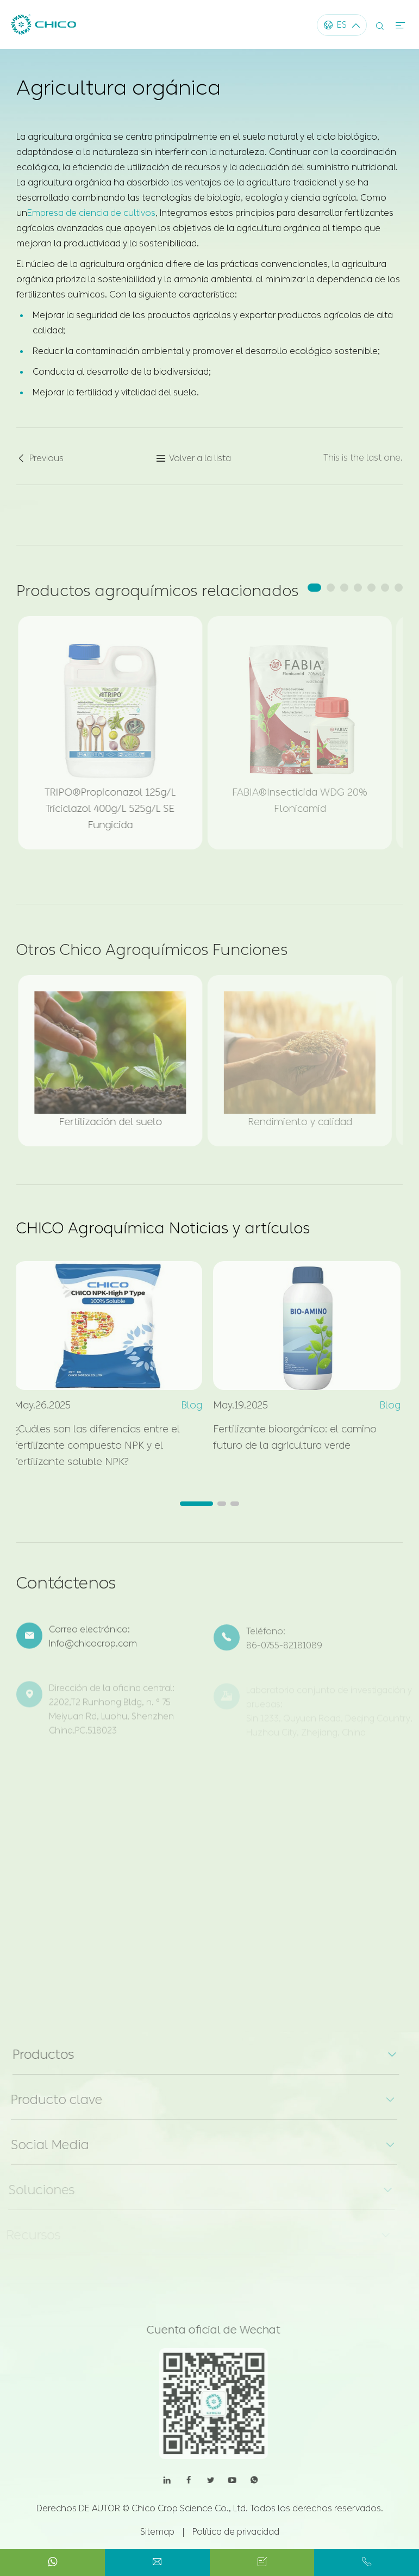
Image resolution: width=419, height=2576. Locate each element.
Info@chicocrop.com (93, 1650)
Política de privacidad (235, 2532)
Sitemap (157, 2532)
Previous (40, 463)
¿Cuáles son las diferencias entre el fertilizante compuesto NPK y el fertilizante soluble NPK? (91, 1445)
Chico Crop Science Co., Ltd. (190, 2508)
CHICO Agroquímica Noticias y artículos (163, 1228)
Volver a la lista (193, 463)
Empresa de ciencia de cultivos (91, 212)
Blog (185, 1405)
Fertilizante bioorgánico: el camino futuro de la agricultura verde (289, 1437)
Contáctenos (66, 1588)
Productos (37, 2054)
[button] (314, 588)
